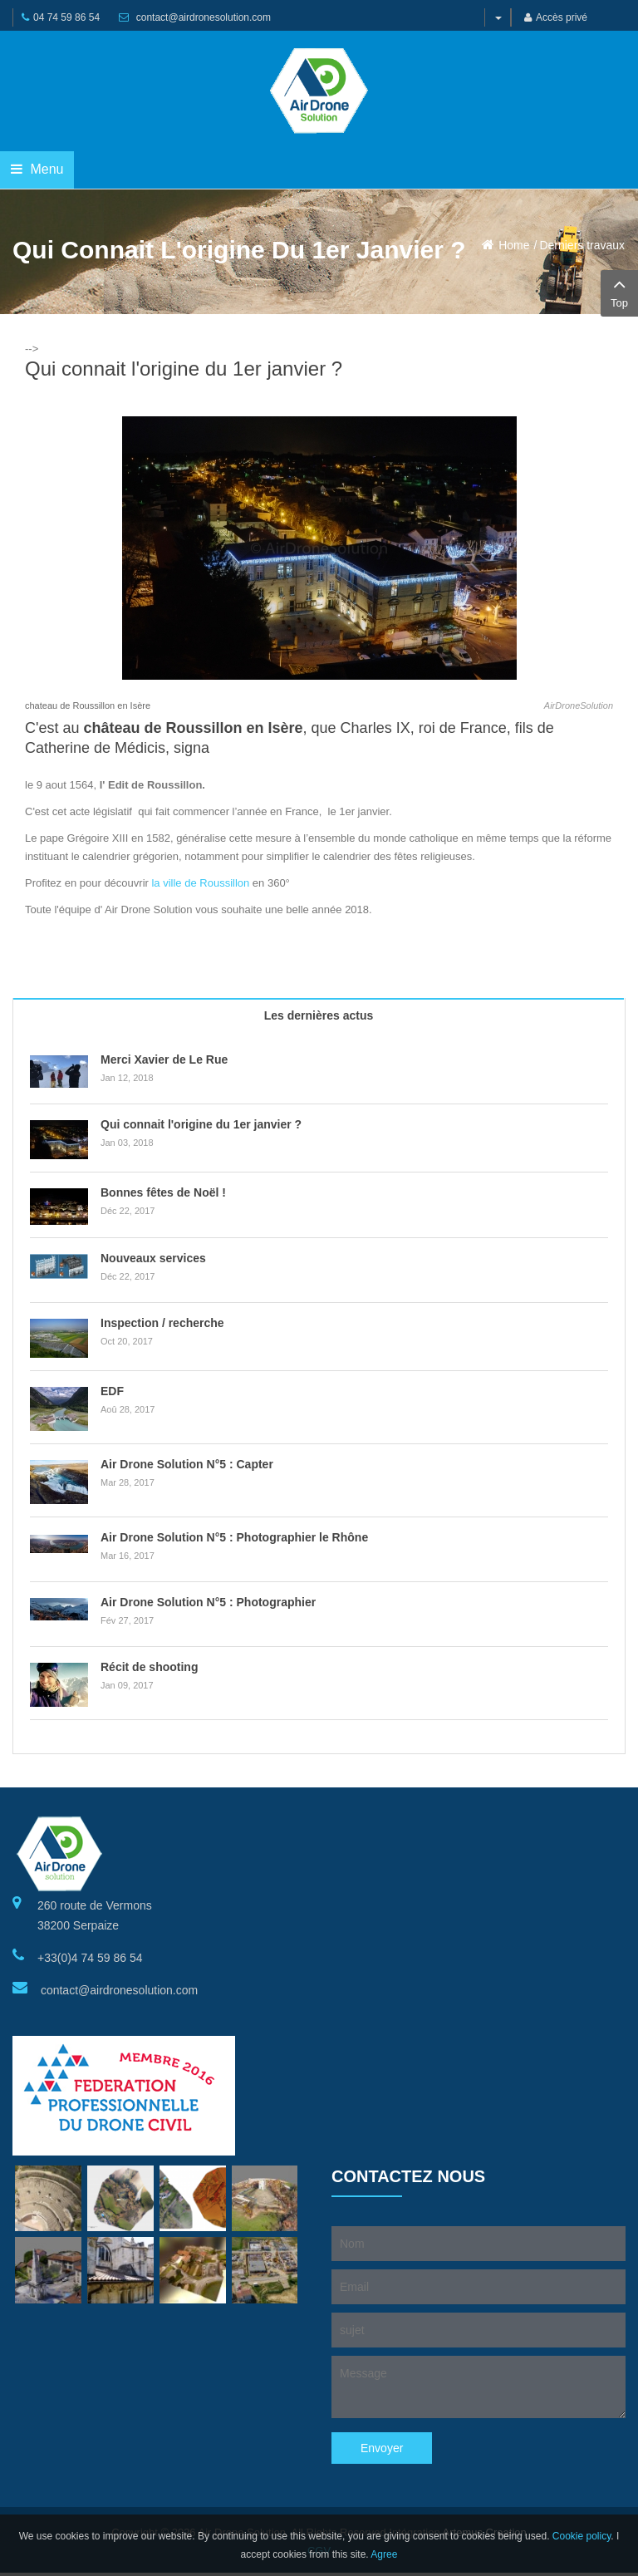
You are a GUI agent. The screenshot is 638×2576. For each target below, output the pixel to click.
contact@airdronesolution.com (203, 17)
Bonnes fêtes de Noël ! (163, 1192)
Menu (37, 169)
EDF (112, 1391)
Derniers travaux (582, 245)
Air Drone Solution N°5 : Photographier (208, 1602)
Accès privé (555, 17)
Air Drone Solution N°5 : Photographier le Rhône (234, 1537)
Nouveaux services (153, 1258)
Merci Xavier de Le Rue (164, 1059)
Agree (384, 2554)
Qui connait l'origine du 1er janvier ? (201, 1124)
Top (619, 291)
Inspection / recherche (162, 1323)
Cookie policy (581, 2536)
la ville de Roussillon (200, 883)
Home (513, 245)
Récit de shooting (149, 1667)
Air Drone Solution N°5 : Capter (187, 1464)
